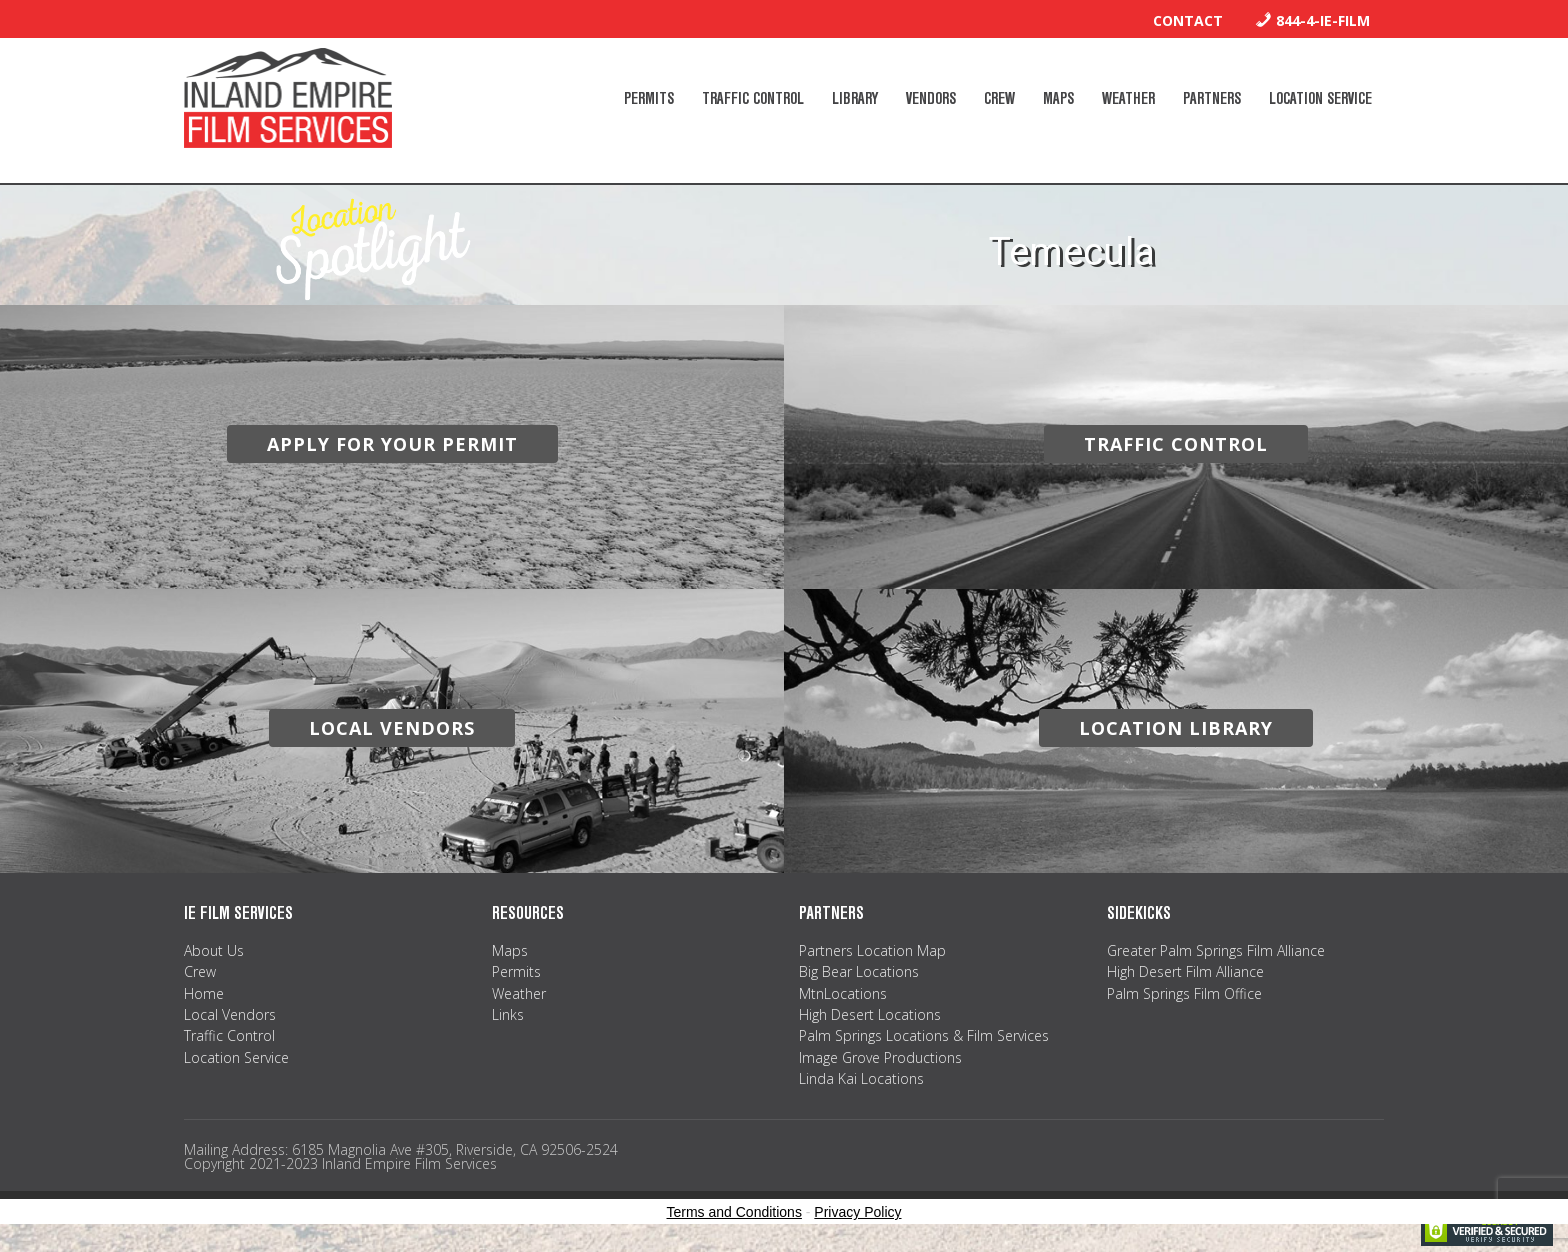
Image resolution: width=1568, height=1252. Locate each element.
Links (508, 1014)
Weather (519, 993)
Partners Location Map (872, 950)
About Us (214, 950)
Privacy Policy (857, 1212)
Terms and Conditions (734, 1212)
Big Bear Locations (859, 971)
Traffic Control (229, 1035)
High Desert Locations (870, 1014)
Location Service (236, 1057)
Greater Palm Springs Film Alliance (1216, 950)
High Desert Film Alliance (1185, 971)
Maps (510, 950)
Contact (1188, 20)
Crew (200, 971)
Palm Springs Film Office (1184, 993)
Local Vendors (230, 1014)
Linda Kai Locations (861, 1078)
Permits (516, 971)
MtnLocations (843, 993)
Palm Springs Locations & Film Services (924, 1035)
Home (204, 993)
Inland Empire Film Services (288, 98)
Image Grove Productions (880, 1057)
